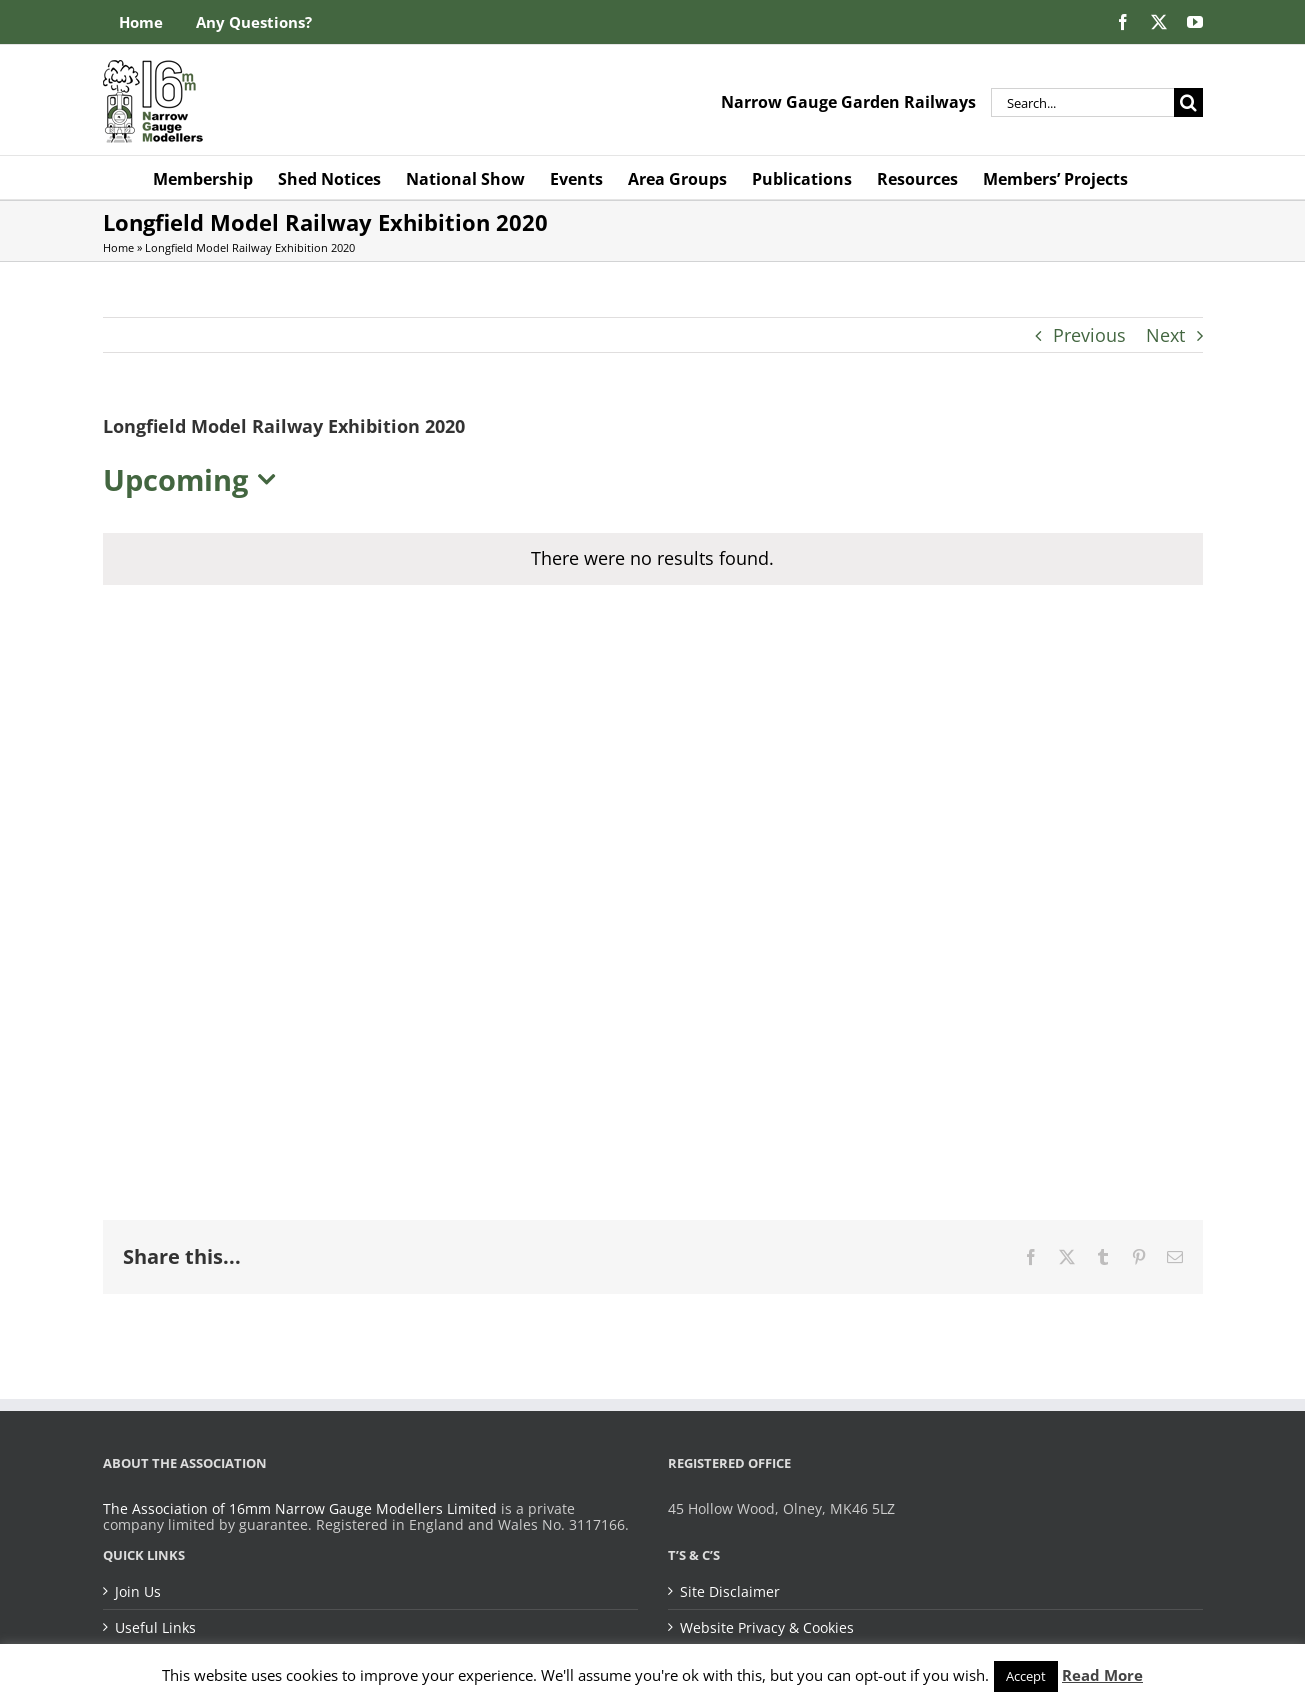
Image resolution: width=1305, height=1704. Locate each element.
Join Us (138, 1592)
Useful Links (155, 1628)
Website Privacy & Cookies (767, 1628)
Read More (1102, 1675)
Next (1165, 335)
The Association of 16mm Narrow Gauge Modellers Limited (300, 1508)
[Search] (1188, 102)
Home (118, 247)
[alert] (653, 559)
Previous (1089, 335)
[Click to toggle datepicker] (195, 480)
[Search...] (1082, 102)
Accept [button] (1026, 1676)
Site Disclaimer (730, 1592)
